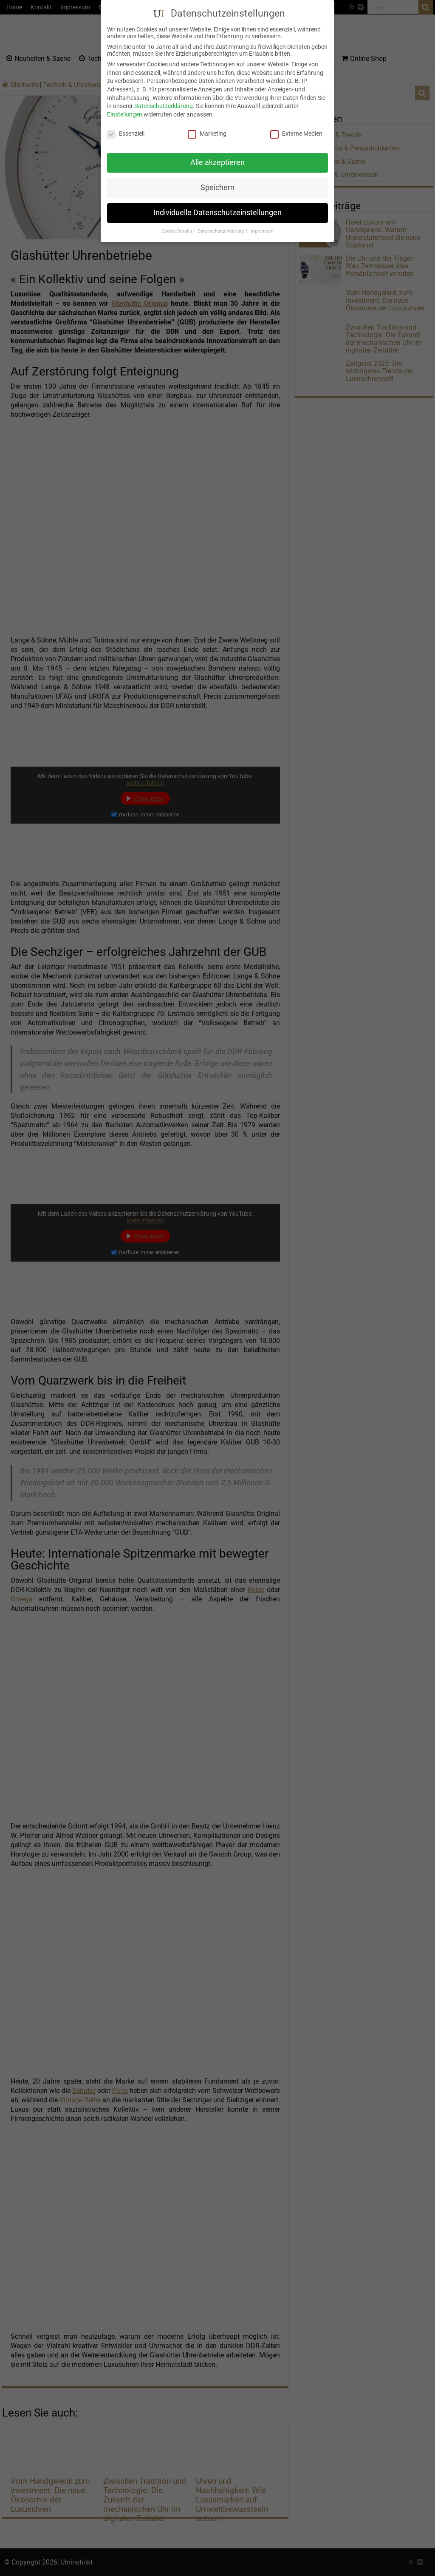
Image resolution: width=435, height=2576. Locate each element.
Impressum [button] (261, 228)
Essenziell (125, 130)
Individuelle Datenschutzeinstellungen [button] (217, 209)
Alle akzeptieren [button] (217, 159)
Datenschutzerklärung (163, 103)
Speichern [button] (217, 184)
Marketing (207, 130)
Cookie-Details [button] (177, 228)
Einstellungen (124, 111)
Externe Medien (296, 130)
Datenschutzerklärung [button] (221, 228)
